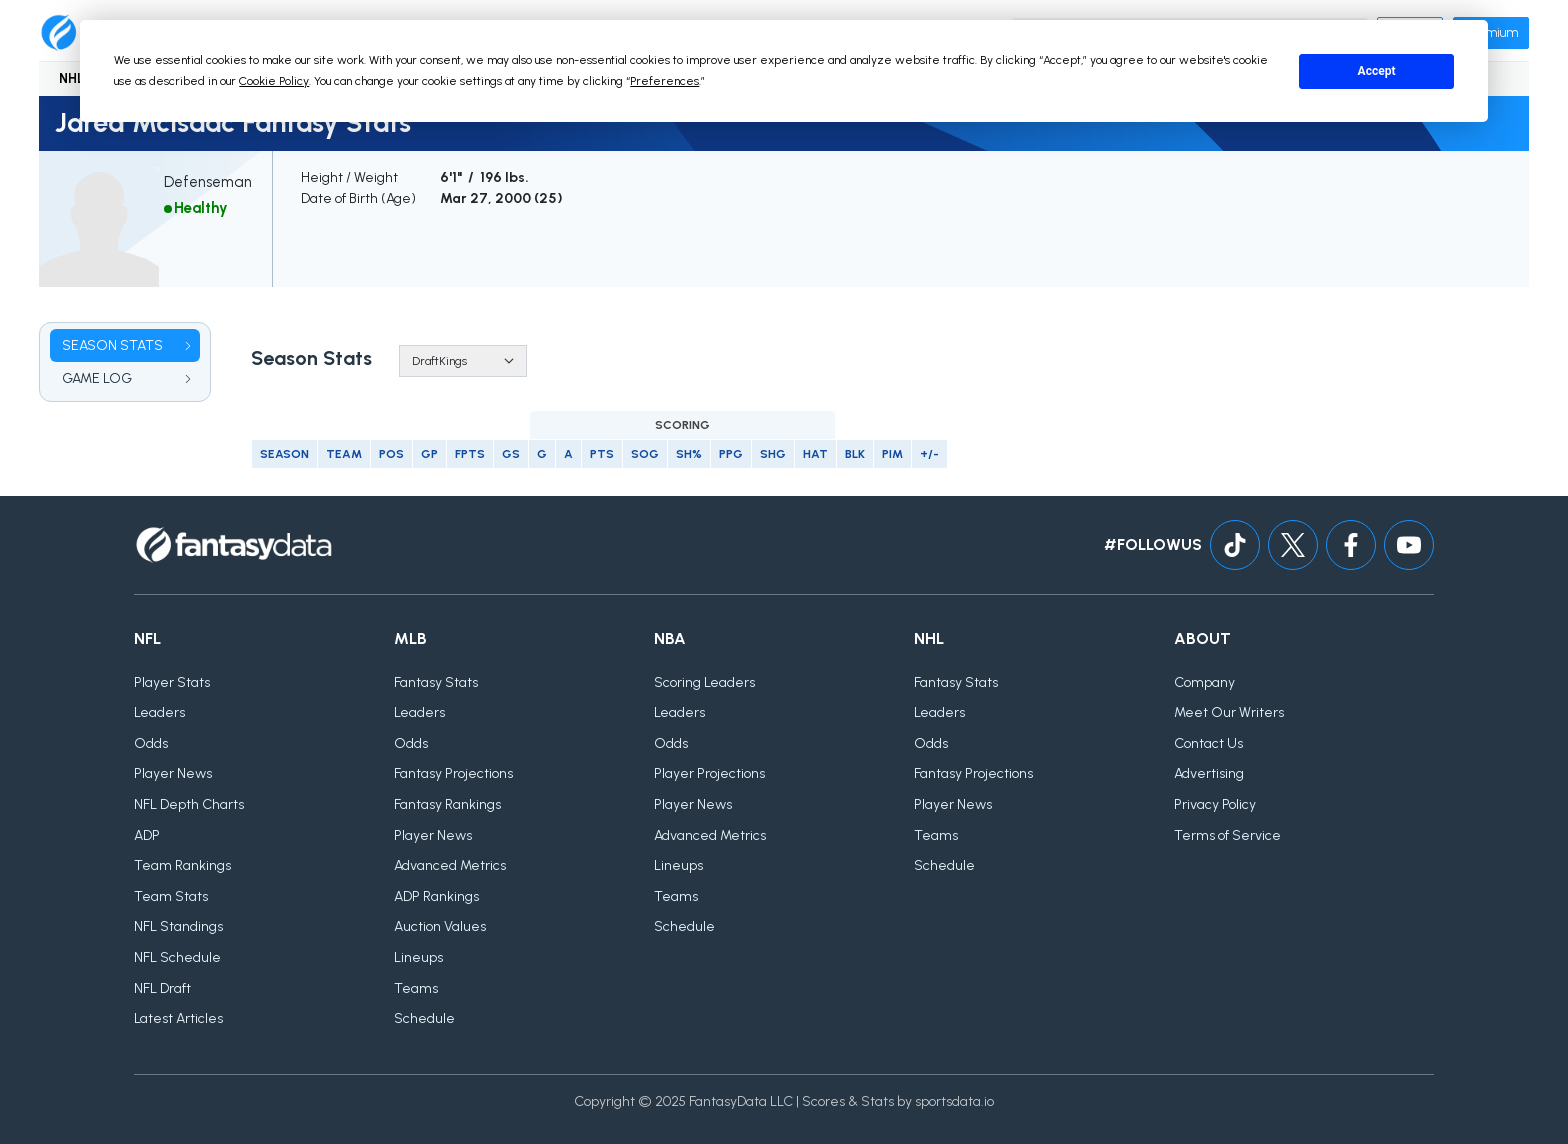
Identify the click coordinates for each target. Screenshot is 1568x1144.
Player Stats (172, 682)
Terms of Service (1227, 835)
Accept (1377, 71)
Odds (151, 743)
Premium (1491, 32)
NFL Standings (178, 926)
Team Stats (171, 896)
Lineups (418, 957)
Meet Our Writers (1229, 712)
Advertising (1209, 773)
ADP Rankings (436, 896)
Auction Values (440, 926)
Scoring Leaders (704, 682)
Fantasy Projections (453, 773)
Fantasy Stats (436, 682)
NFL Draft (162, 988)
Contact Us (1208, 743)
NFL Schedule (177, 957)
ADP (147, 835)
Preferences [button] (664, 81)
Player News (173, 773)
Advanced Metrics (450, 865)
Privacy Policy (1215, 804)
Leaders (159, 712)
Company (1204, 682)
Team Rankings (182, 865)
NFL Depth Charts (189, 804)
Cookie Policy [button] (274, 81)
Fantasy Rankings (447, 804)
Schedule (424, 1018)
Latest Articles (178, 1018)
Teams (416, 988)
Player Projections (709, 773)
